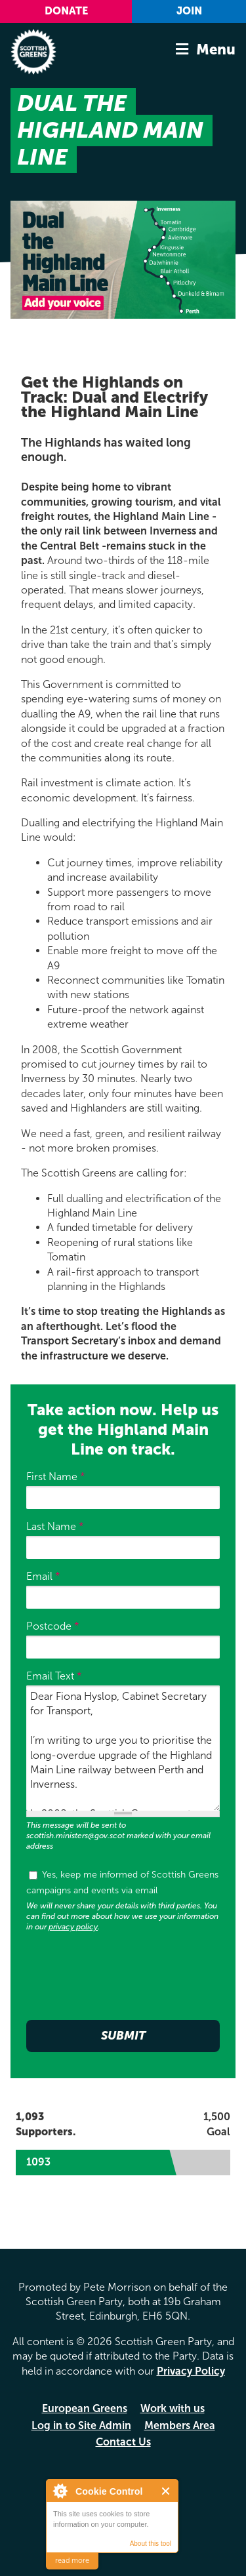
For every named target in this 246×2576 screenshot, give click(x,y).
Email (43, 1576)
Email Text (54, 1676)
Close (166, 2491)
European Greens (84, 2408)
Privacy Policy (191, 2371)
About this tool (150, 2543)
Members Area (179, 2425)
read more (72, 2560)
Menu (216, 49)
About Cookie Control (60, 2491)
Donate (66, 11)
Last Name (55, 1526)
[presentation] (126, 1973)
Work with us (172, 2408)
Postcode (52, 1626)
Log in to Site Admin (81, 2425)
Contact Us (123, 2442)
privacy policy (73, 1926)
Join (189, 11)
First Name (55, 1476)
